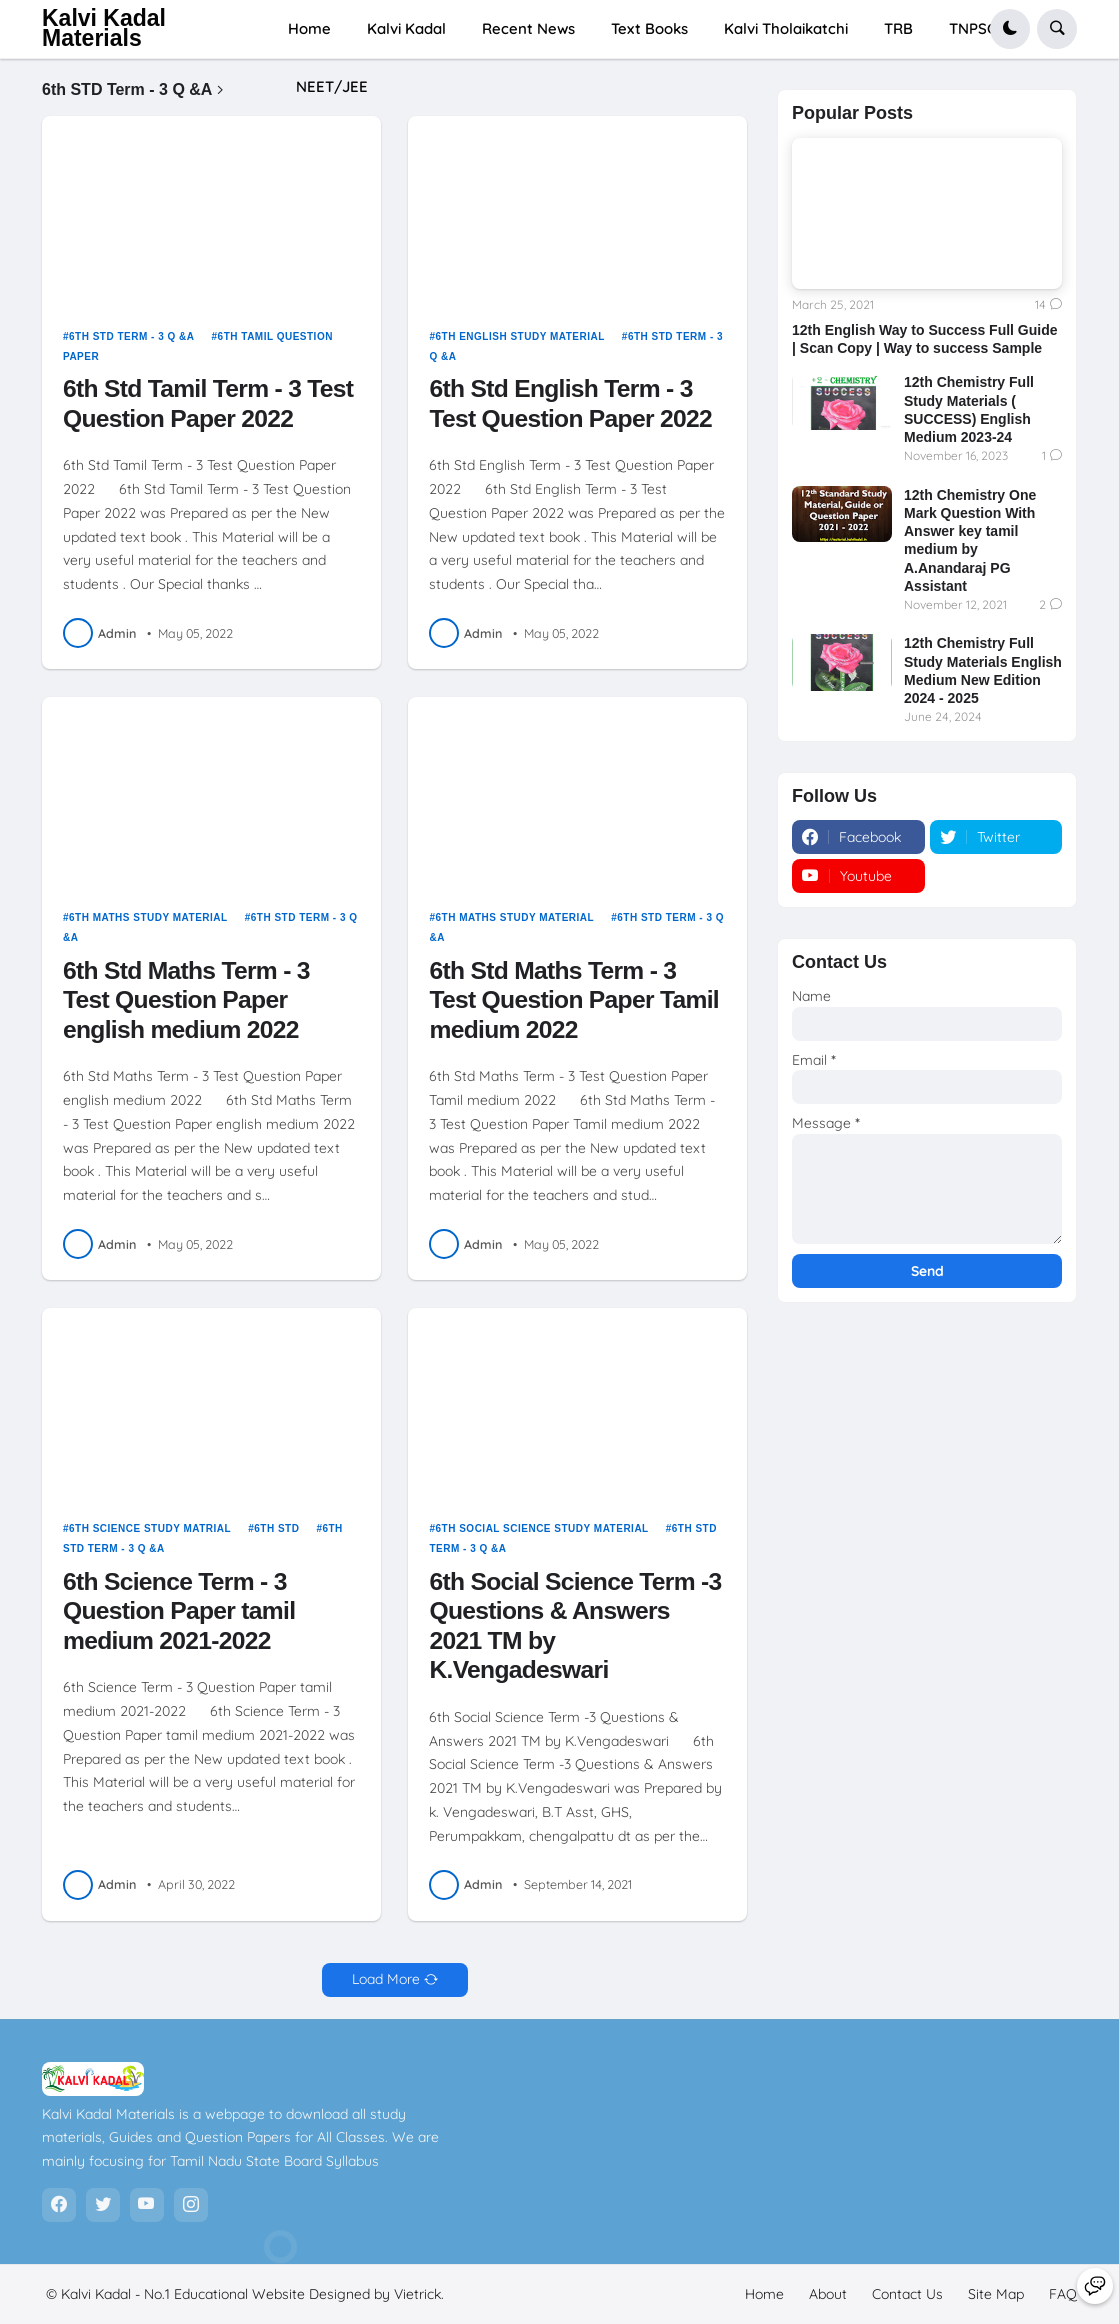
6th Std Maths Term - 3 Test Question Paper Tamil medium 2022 (573, 1000)
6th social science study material (542, 1528)
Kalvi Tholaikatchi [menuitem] (786, 28)
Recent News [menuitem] (528, 28)
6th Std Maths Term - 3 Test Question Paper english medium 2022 (186, 1000)
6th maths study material (148, 917)
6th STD (276, 1528)
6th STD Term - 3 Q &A (132, 336)
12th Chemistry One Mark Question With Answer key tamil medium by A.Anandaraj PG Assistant (970, 540)
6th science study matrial (150, 1528)
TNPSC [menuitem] (973, 28)
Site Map (996, 2294)
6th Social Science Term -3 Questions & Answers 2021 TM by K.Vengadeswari (575, 1626)
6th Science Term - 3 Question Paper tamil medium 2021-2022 (179, 1611)
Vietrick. (419, 2294)
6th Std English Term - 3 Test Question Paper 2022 (570, 403)
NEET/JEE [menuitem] (332, 86)
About (828, 2294)
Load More (386, 1979)
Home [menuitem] (309, 28)
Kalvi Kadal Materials (104, 28)
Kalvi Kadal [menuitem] (406, 28)
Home (764, 2294)
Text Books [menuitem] (649, 28)
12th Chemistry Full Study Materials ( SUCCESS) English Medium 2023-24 (969, 409)
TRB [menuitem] (898, 28)
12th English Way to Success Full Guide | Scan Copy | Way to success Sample (925, 339)
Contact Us (907, 2294)
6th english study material (520, 336)
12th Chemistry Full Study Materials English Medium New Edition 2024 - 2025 (983, 670)
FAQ (1063, 2294)
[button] (1010, 29)
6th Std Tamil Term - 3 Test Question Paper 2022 (208, 403)
